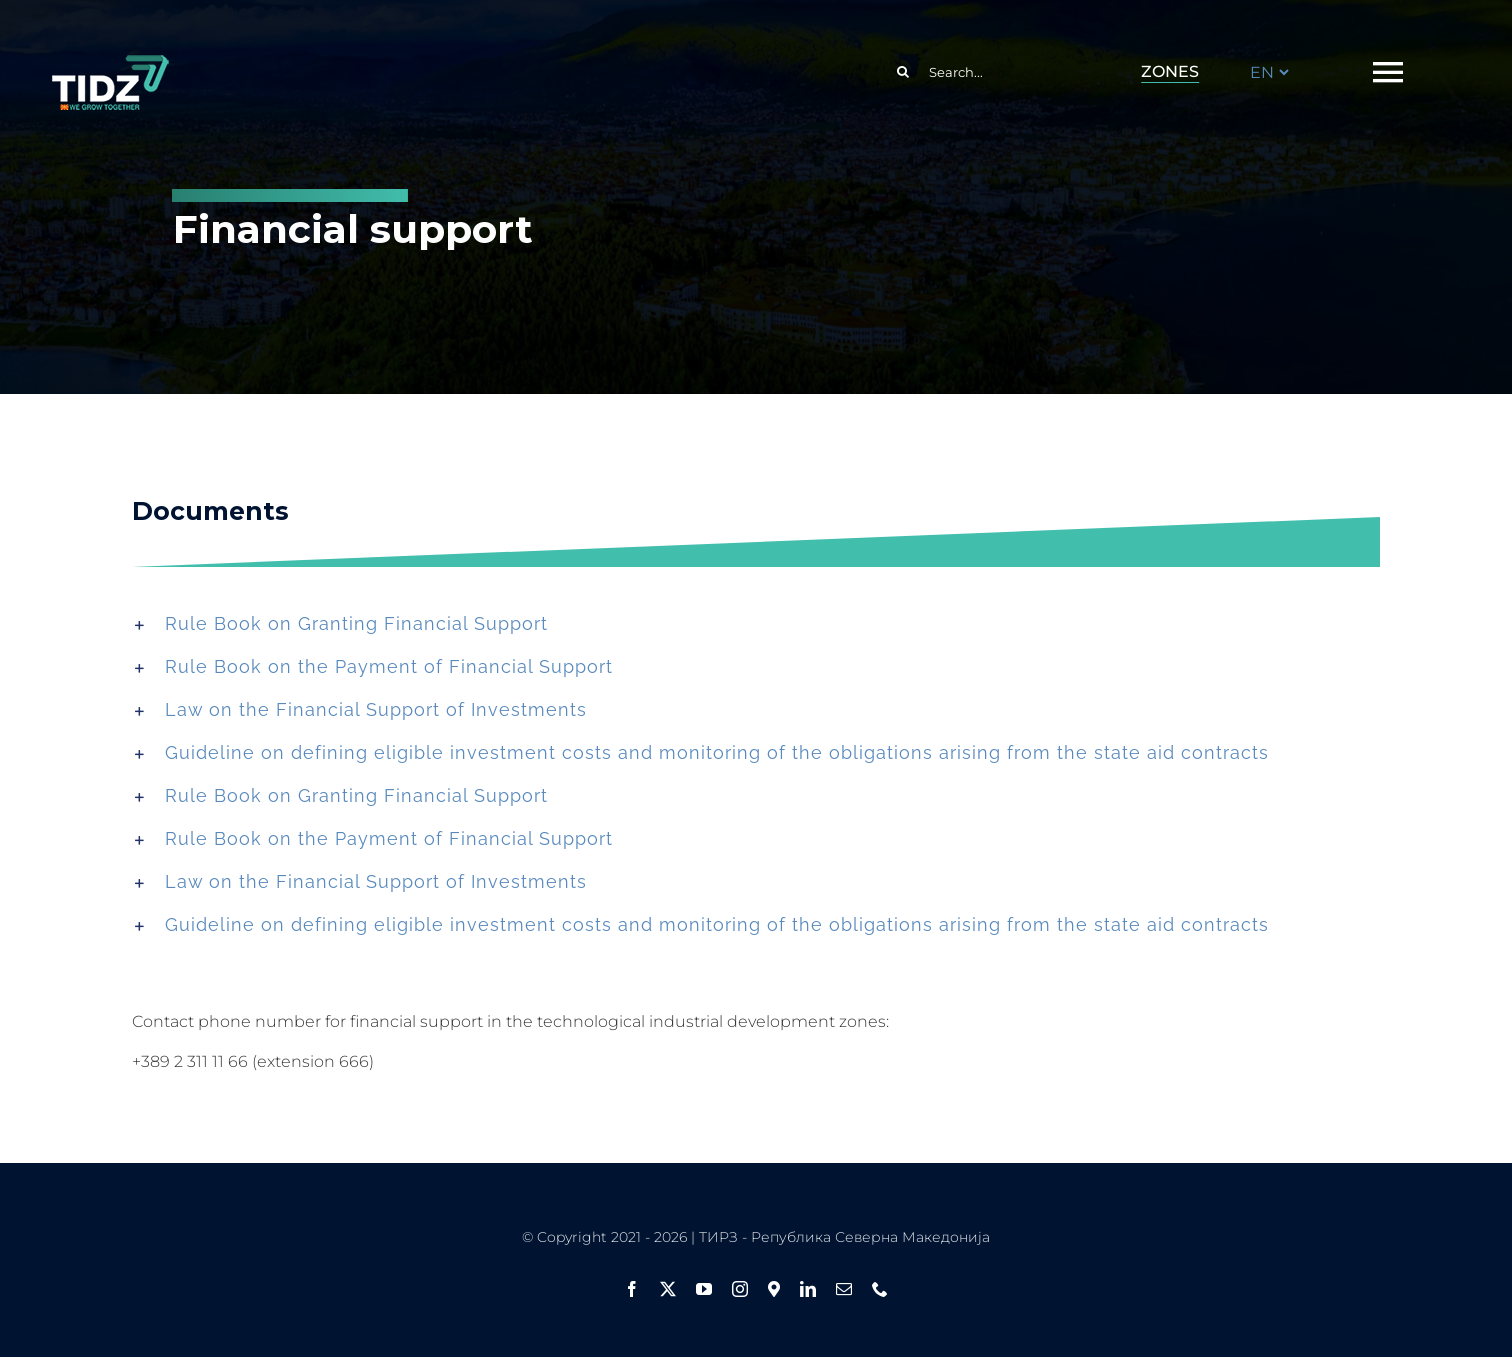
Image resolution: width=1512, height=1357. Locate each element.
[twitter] (668, 1289)
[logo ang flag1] (110, 64)
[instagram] (740, 1289)
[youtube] (704, 1289)
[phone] (880, 1289)
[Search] (903, 72)
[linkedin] (808, 1289)
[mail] (844, 1289)
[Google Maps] (774, 1289)
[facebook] (632, 1289)
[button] (756, 624)
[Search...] (986, 72)
